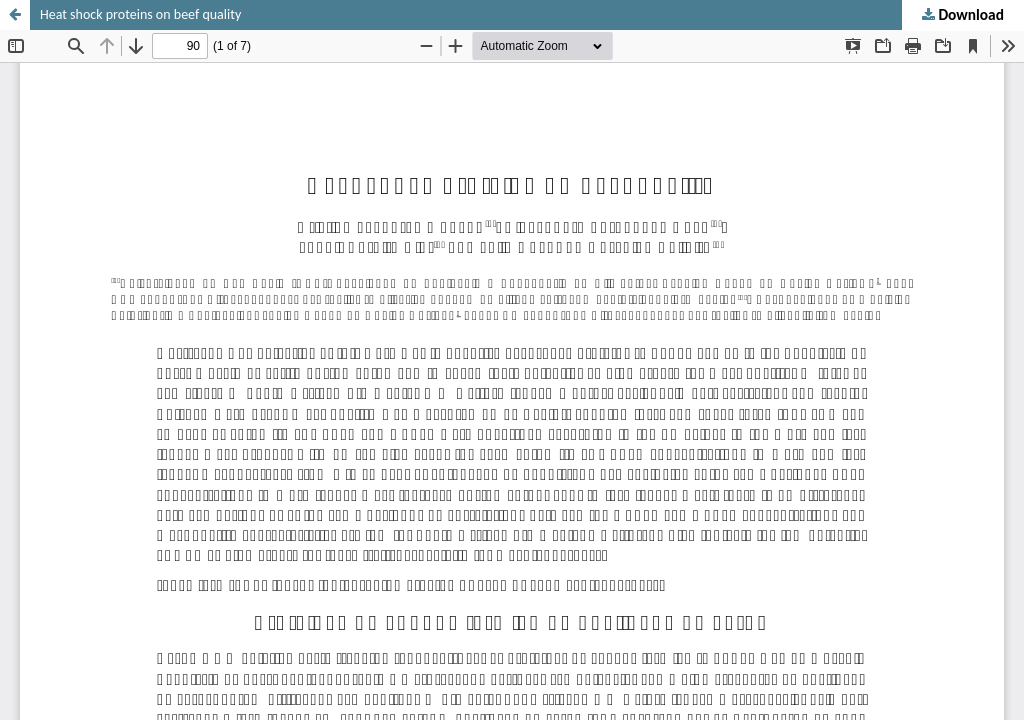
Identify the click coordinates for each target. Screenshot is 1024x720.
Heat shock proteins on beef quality (140, 14)
